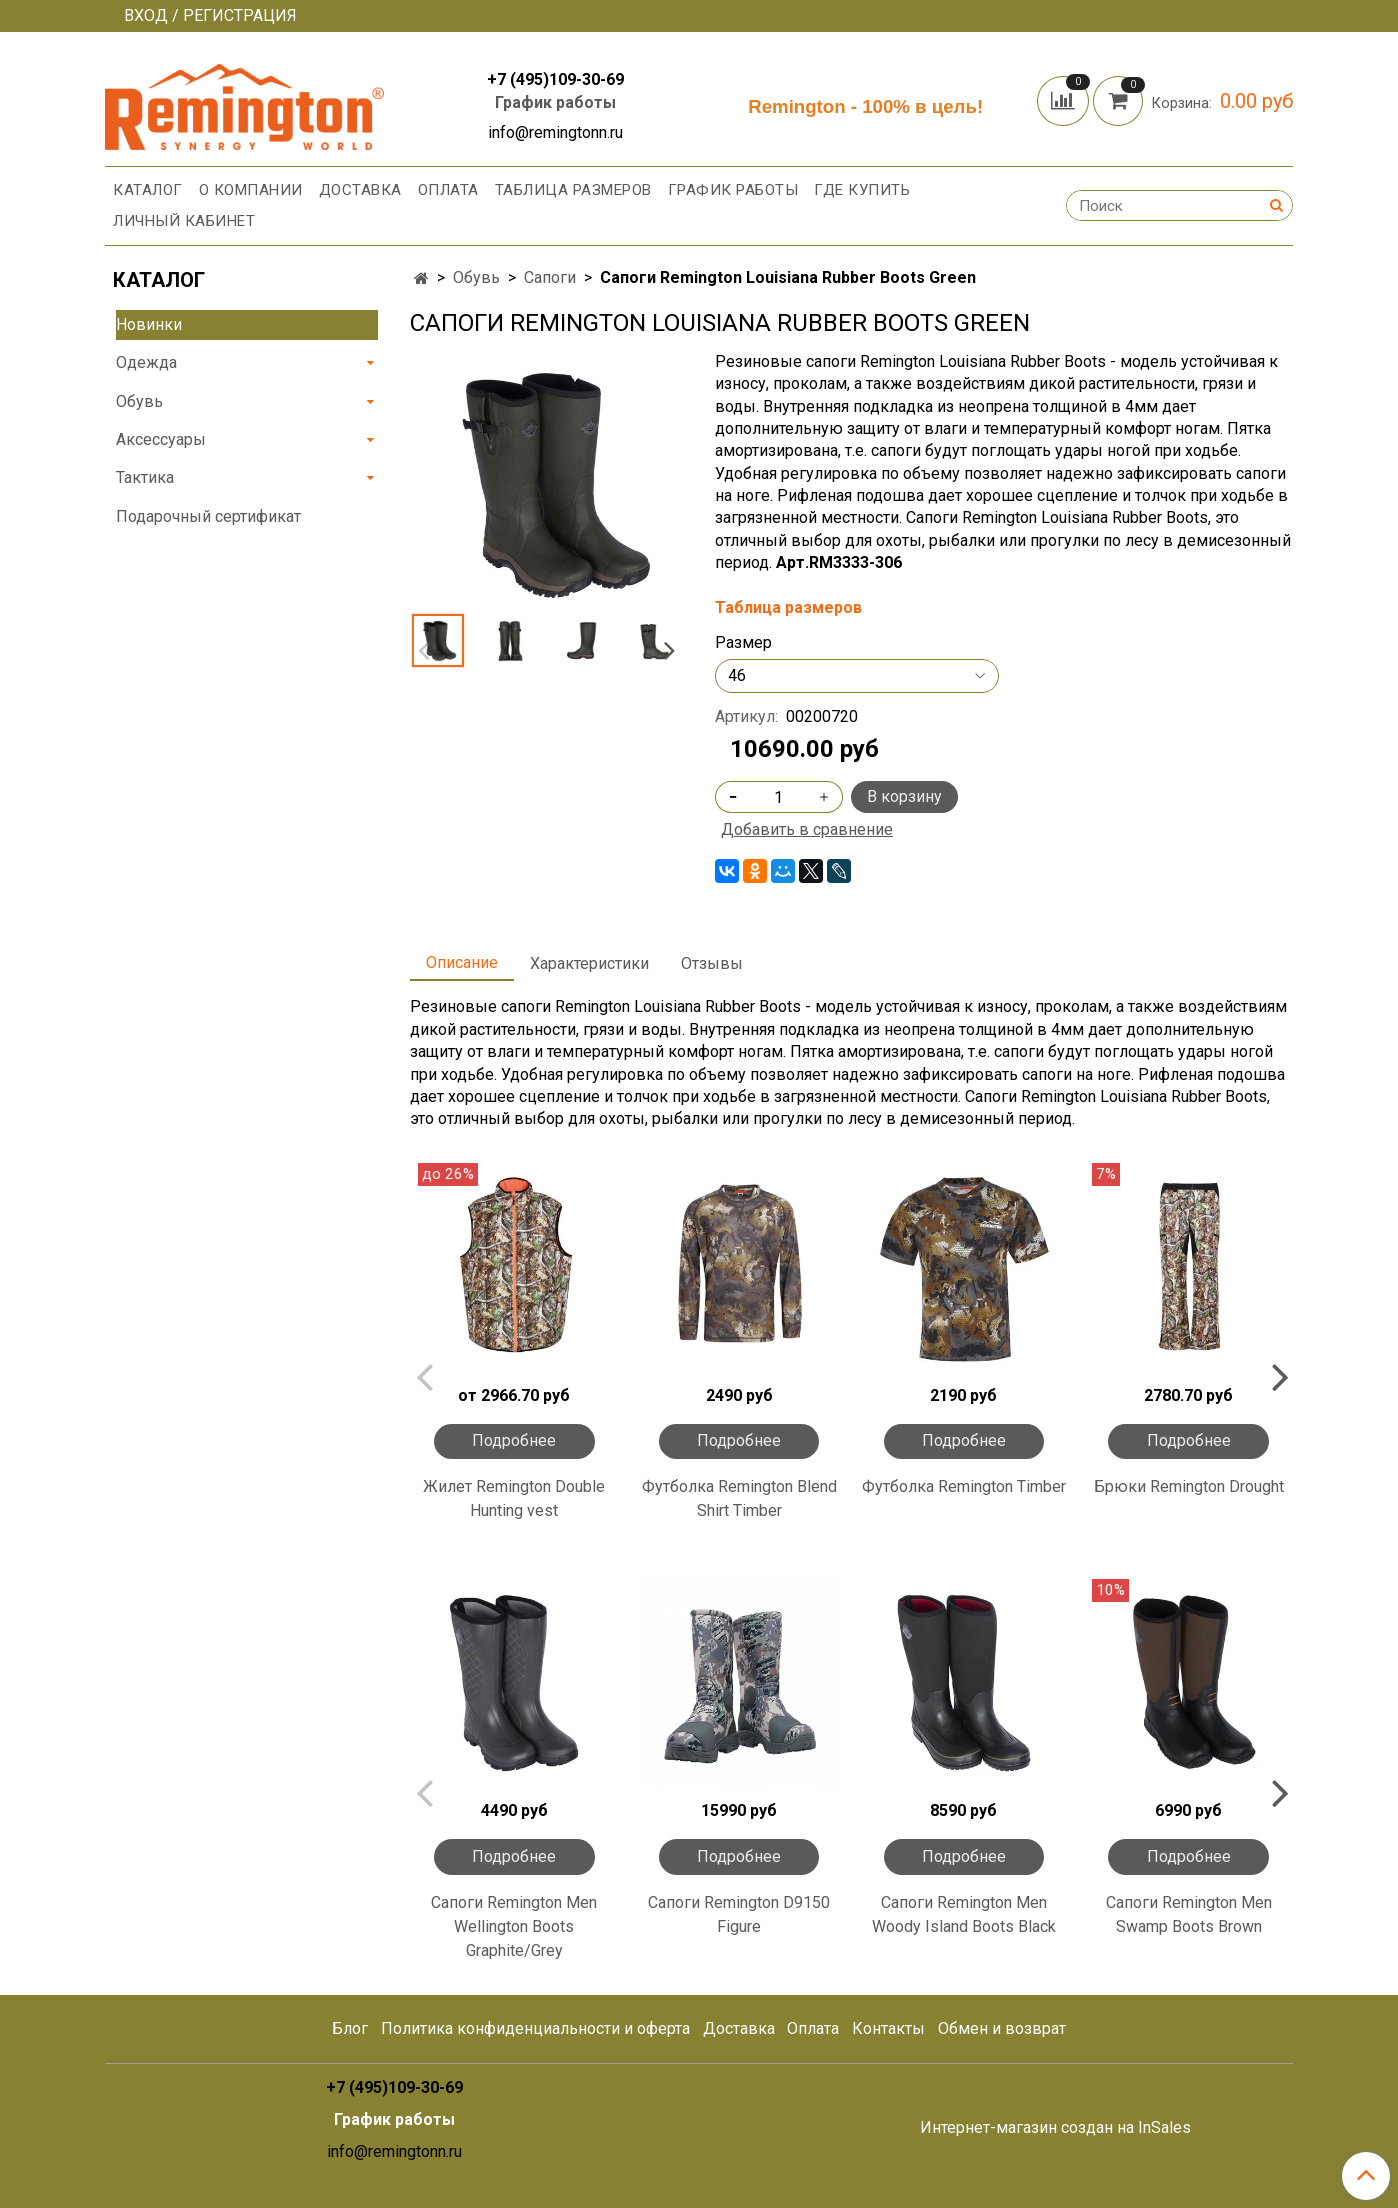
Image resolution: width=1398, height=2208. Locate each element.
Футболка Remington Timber (964, 1486)
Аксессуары (161, 439)
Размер (743, 643)
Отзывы (712, 963)
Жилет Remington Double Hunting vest (514, 1498)
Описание (462, 962)
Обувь (476, 277)
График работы (555, 102)
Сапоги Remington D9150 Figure (739, 1914)
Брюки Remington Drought (1189, 1486)
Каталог (148, 190)
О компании (251, 190)
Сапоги (550, 277)
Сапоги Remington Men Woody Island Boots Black (964, 1914)
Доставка (360, 190)
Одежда (146, 362)
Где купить (862, 190)
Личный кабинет (184, 221)
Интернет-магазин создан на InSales (1055, 2128)
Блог (350, 2028)
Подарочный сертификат (208, 516)
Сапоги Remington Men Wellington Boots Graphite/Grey (514, 1926)
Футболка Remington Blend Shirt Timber (739, 1498)
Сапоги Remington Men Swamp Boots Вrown (1189, 1914)
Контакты (888, 2028)
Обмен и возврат (1002, 2028)
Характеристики (589, 963)
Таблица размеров (573, 190)
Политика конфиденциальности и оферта (535, 2028)
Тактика (145, 477)
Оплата (448, 190)
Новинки (149, 324)
